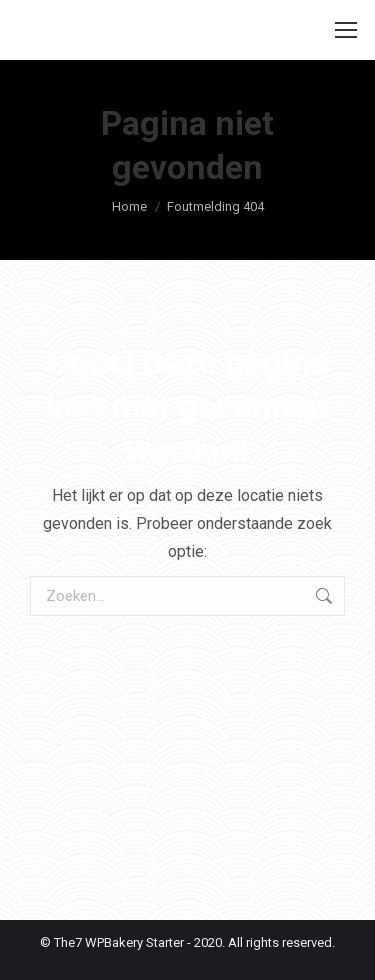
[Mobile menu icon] (346, 30)
